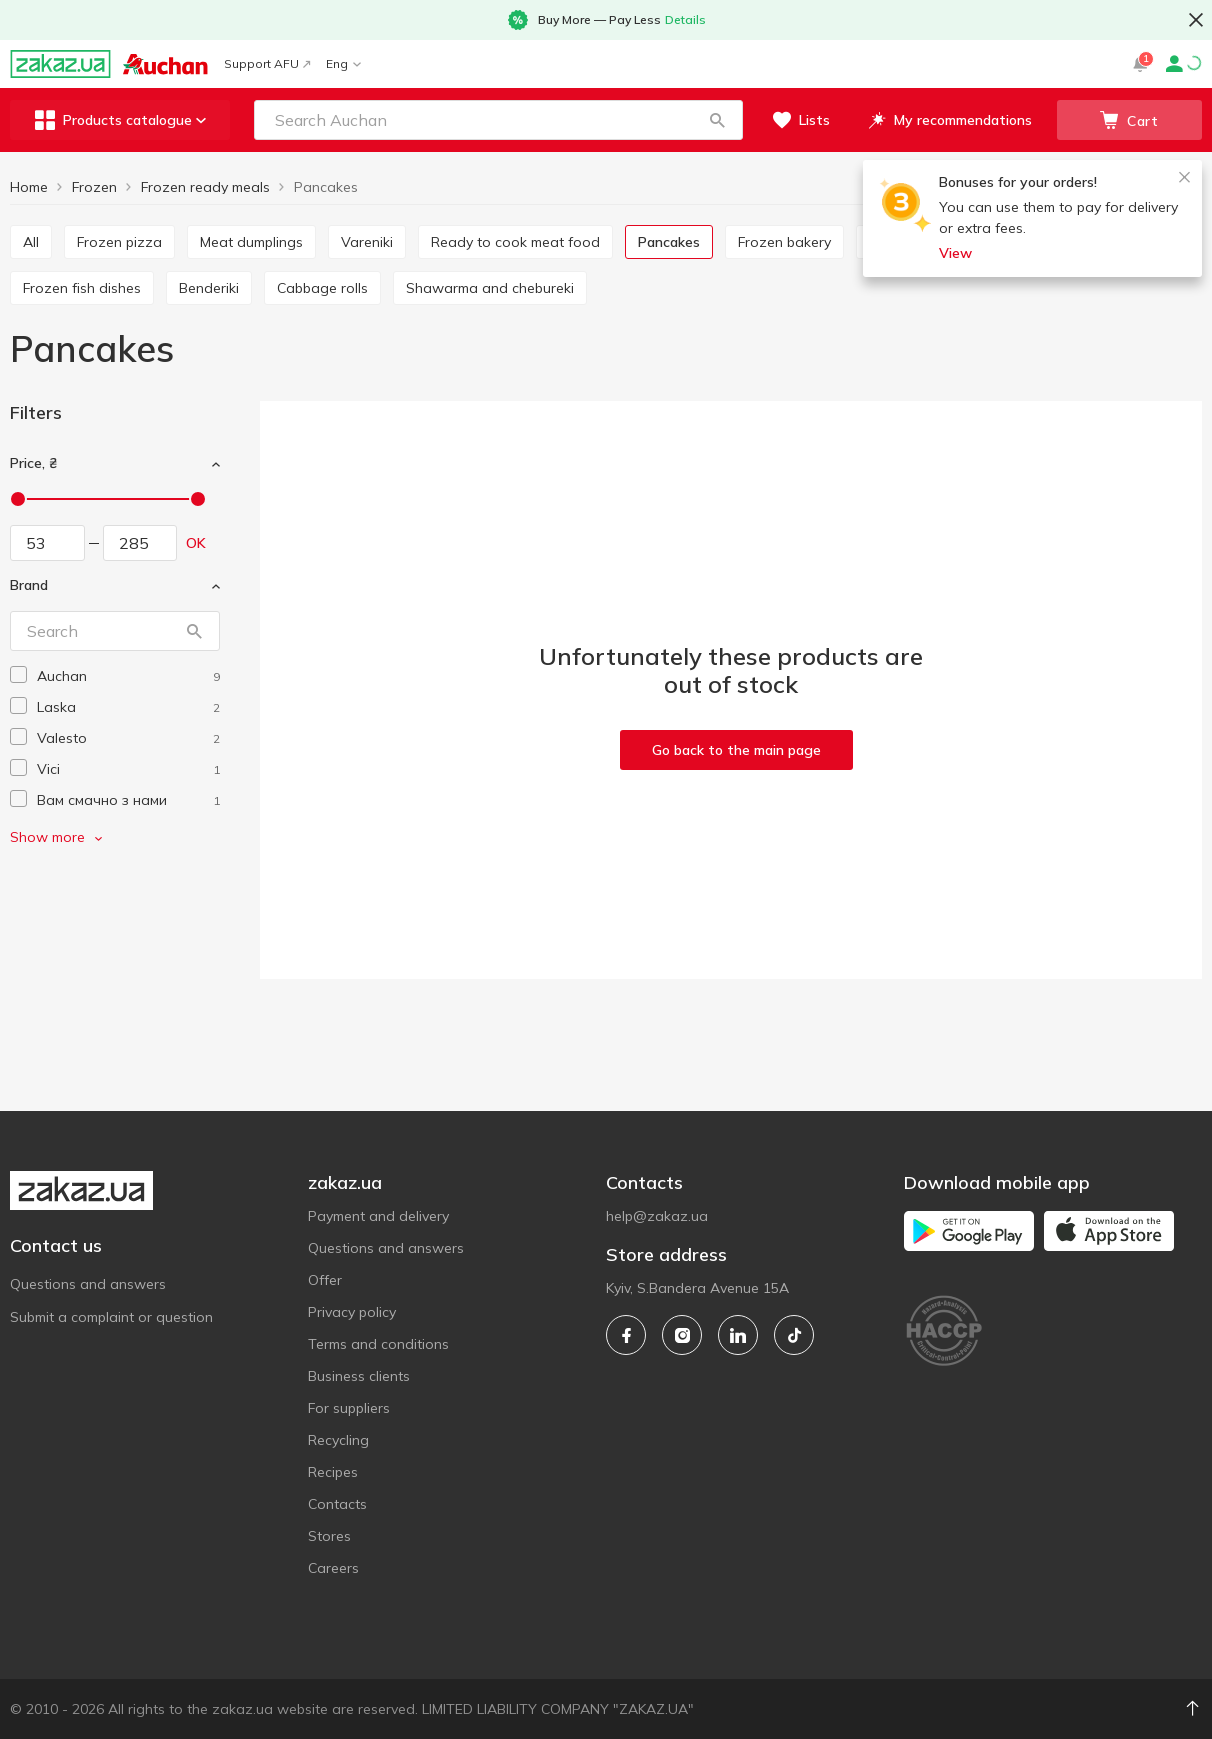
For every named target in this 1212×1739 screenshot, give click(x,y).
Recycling (338, 1440)
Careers (333, 1568)
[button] (717, 120)
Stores (329, 1536)
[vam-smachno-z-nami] (128, 800)
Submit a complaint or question (111, 1317)
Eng (343, 63)
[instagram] (682, 1335)
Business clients (359, 1376)
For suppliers (349, 1408)
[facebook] (626, 1335)
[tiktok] (794, 1335)
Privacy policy (352, 1312)
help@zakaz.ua (657, 1216)
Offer (325, 1280)
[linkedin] (738, 1335)
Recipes (333, 1472)
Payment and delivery (378, 1216)
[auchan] (128, 676)
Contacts (337, 1504)
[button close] (1196, 20)
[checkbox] (18, 674)
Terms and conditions (378, 1344)
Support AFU (267, 63)
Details (685, 19)
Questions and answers (88, 1284)
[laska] (128, 707)
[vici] (128, 769)
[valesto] (128, 738)
